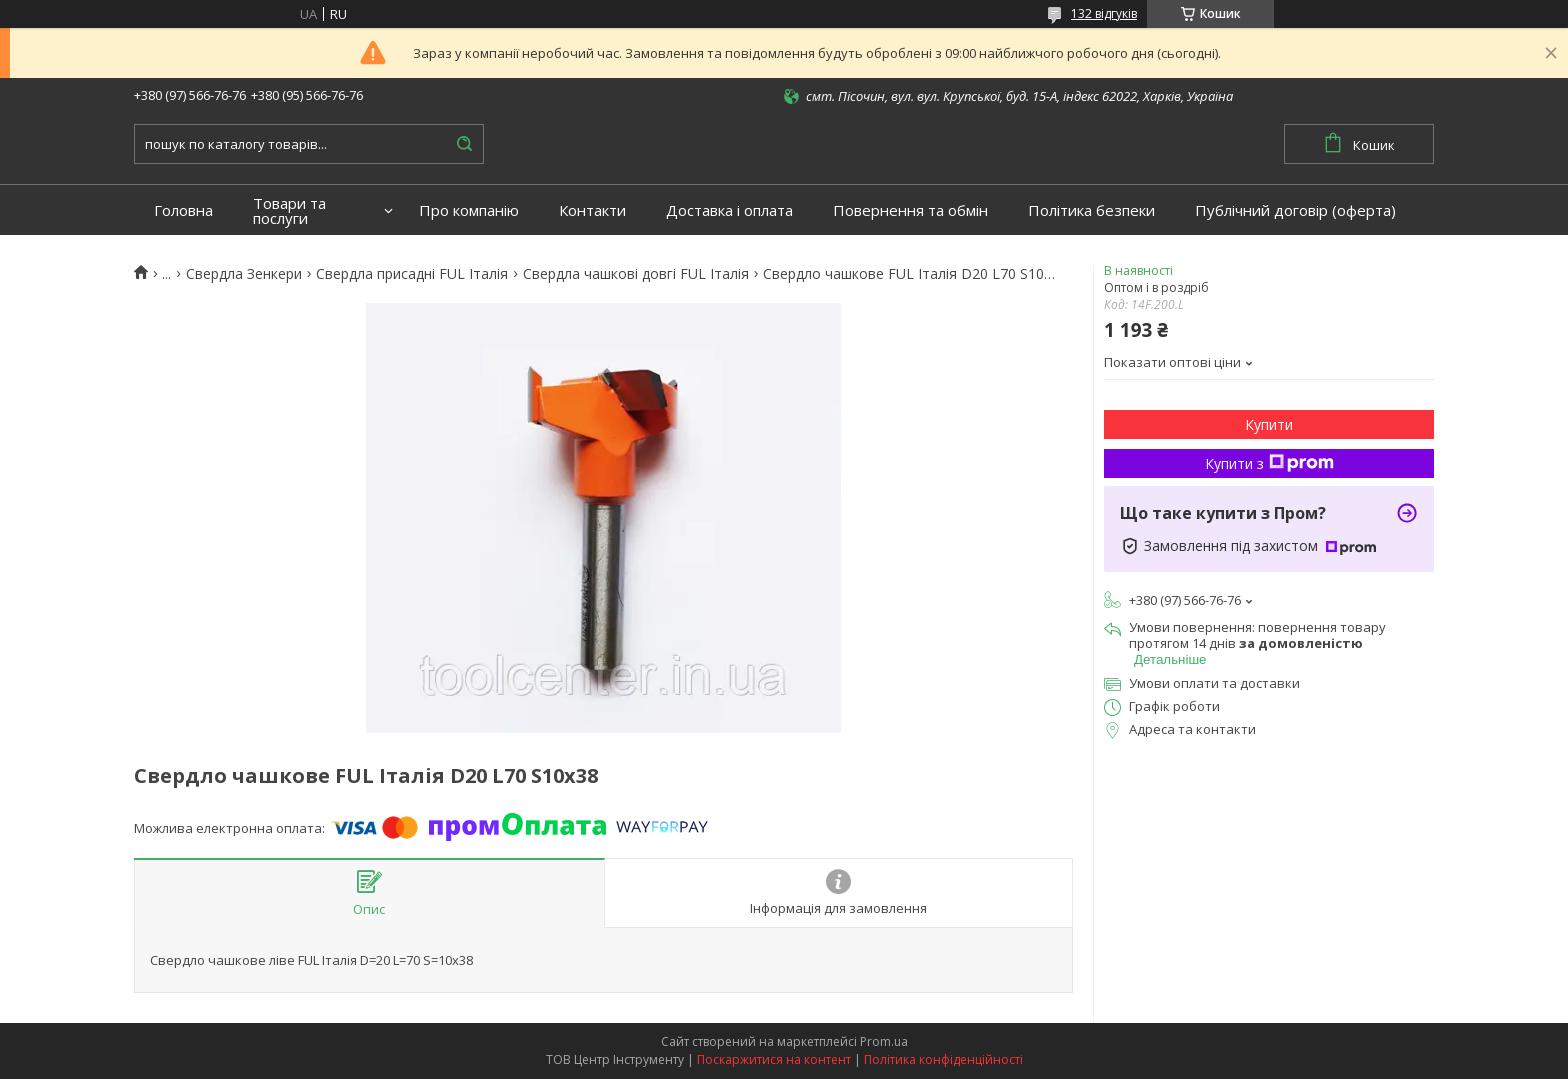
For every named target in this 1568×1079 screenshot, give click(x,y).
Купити (1269, 424)
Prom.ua (884, 1041)
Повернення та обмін (910, 210)
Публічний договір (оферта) (1295, 210)
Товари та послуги (289, 211)
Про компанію (469, 210)
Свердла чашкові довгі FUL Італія (636, 274)
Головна (183, 210)
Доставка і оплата (729, 210)
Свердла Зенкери (244, 274)
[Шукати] (464, 144)
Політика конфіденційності (943, 1059)
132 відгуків (1104, 13)
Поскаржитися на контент (774, 1059)
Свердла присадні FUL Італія (412, 274)
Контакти (592, 210)
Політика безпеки (1091, 210)
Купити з (1269, 463)
